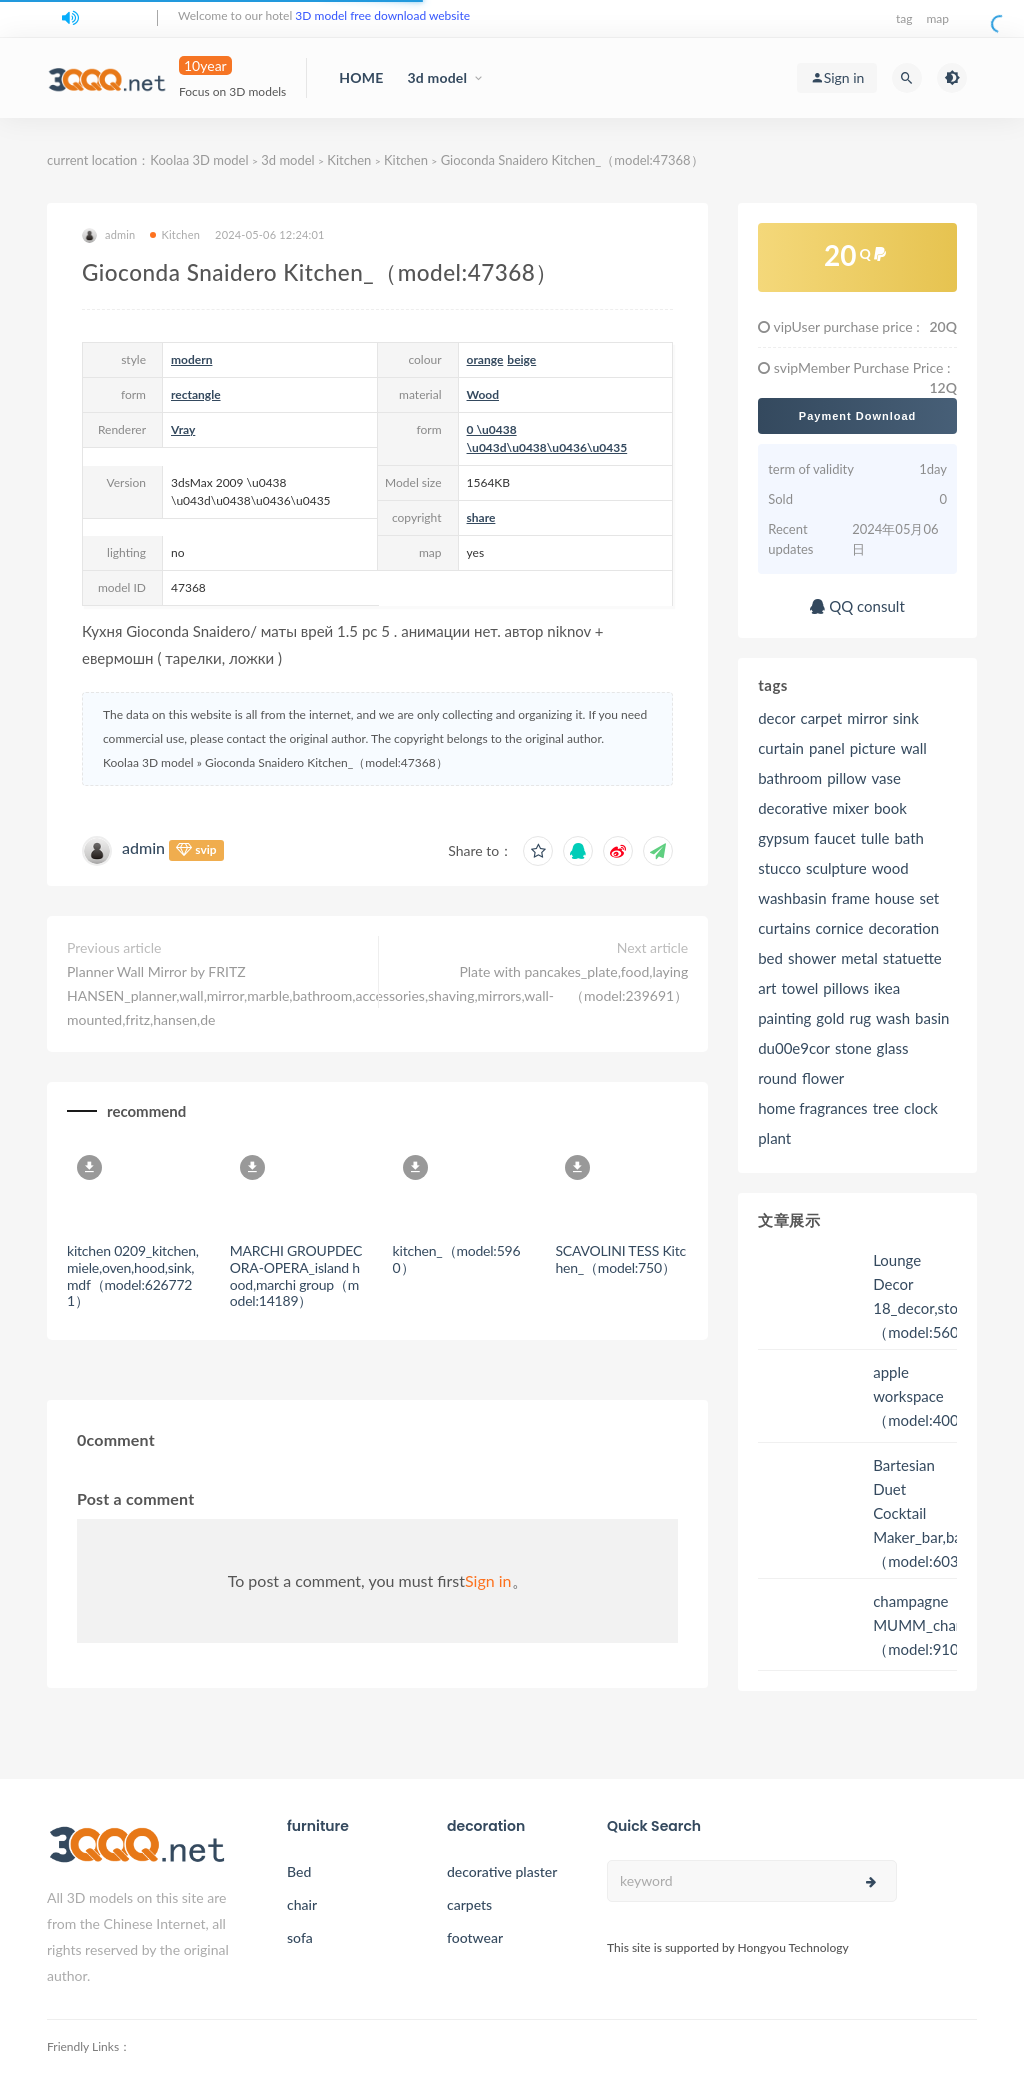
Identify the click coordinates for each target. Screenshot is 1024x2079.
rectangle (196, 394)
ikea (887, 988)
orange (485, 359)
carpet (822, 718)
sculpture (836, 868)
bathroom (790, 778)
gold (830, 1018)
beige (521, 359)
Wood (483, 394)
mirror (867, 718)
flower (823, 1078)
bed (770, 958)
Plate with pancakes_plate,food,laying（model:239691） (573, 983)
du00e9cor (794, 1048)
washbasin (792, 898)
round (777, 1078)
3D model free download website (382, 15)
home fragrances (812, 1108)
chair (302, 1904)
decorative (792, 808)
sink (906, 718)
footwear (475, 1937)
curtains (784, 928)
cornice (839, 928)
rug (860, 1018)
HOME (361, 77)
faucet (834, 838)
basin (932, 1018)
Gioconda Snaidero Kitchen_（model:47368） (572, 160)
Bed (299, 1871)
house (895, 898)
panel (827, 748)
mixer (850, 808)
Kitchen (349, 160)
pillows (846, 988)
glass (893, 1048)
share (481, 517)
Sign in (488, 1580)
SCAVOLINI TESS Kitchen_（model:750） (620, 1259)
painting (784, 1018)
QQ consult (857, 606)
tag (904, 18)
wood (890, 868)
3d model (437, 77)
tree (886, 1108)
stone (853, 1048)
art (767, 988)
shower (812, 958)
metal (859, 958)
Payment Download (857, 416)
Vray (183, 429)
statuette (912, 958)
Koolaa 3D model (199, 160)
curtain (781, 748)
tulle (875, 838)
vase (885, 778)
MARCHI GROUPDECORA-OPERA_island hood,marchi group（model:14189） (296, 1275)
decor (776, 718)
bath (909, 838)
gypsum (783, 838)
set (930, 898)
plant (774, 1138)
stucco (779, 868)
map (937, 18)
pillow (846, 778)
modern (191, 359)
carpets (469, 1904)
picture (873, 748)
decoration (903, 928)
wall (914, 748)
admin (108, 235)
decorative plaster (502, 1871)
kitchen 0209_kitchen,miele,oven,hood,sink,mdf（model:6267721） (133, 1275)
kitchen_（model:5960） (457, 1259)
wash (893, 1018)
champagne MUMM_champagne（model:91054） (940, 1625)
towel (799, 988)
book (890, 808)
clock (921, 1108)
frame (851, 898)
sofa (300, 1937)
